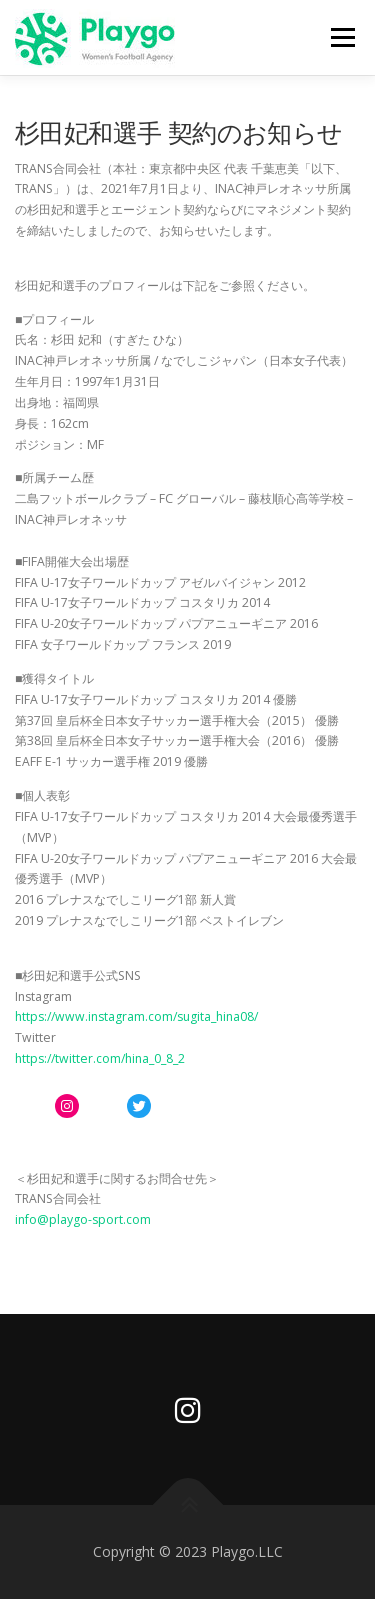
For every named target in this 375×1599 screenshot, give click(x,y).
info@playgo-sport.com (83, 1219)
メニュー (342, 37)
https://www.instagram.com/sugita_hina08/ (136, 1016)
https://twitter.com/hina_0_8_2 (100, 1058)
